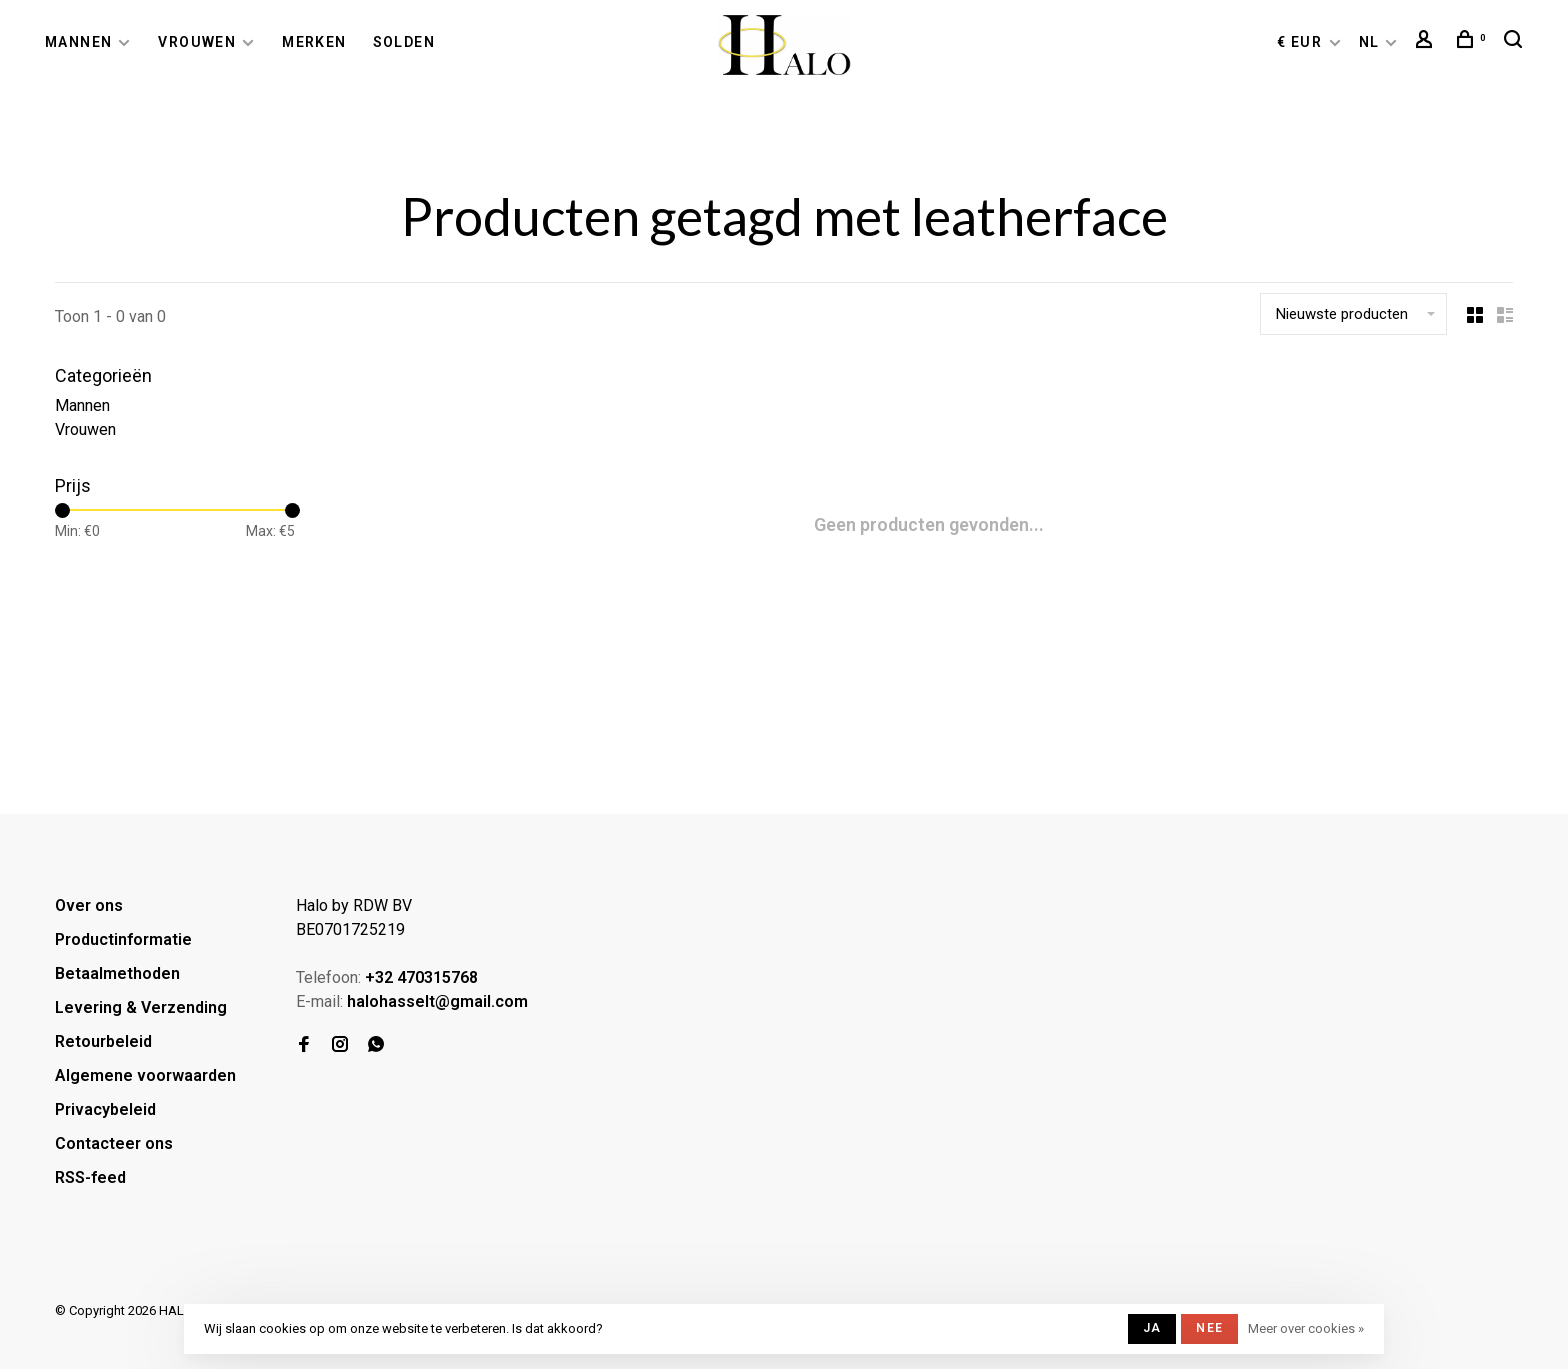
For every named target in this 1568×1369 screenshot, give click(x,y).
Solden (404, 42)
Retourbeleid (103, 1041)
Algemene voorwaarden (145, 1075)
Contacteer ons (114, 1143)
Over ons (89, 905)
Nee (1209, 1328)
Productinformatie (123, 939)
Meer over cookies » (1306, 1328)
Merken (314, 42)
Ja (1152, 1328)
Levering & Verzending (141, 1007)
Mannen (78, 42)
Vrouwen (197, 42)
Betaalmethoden (117, 973)
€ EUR (1301, 42)
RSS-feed (90, 1177)
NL (1369, 42)
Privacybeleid (105, 1109)
